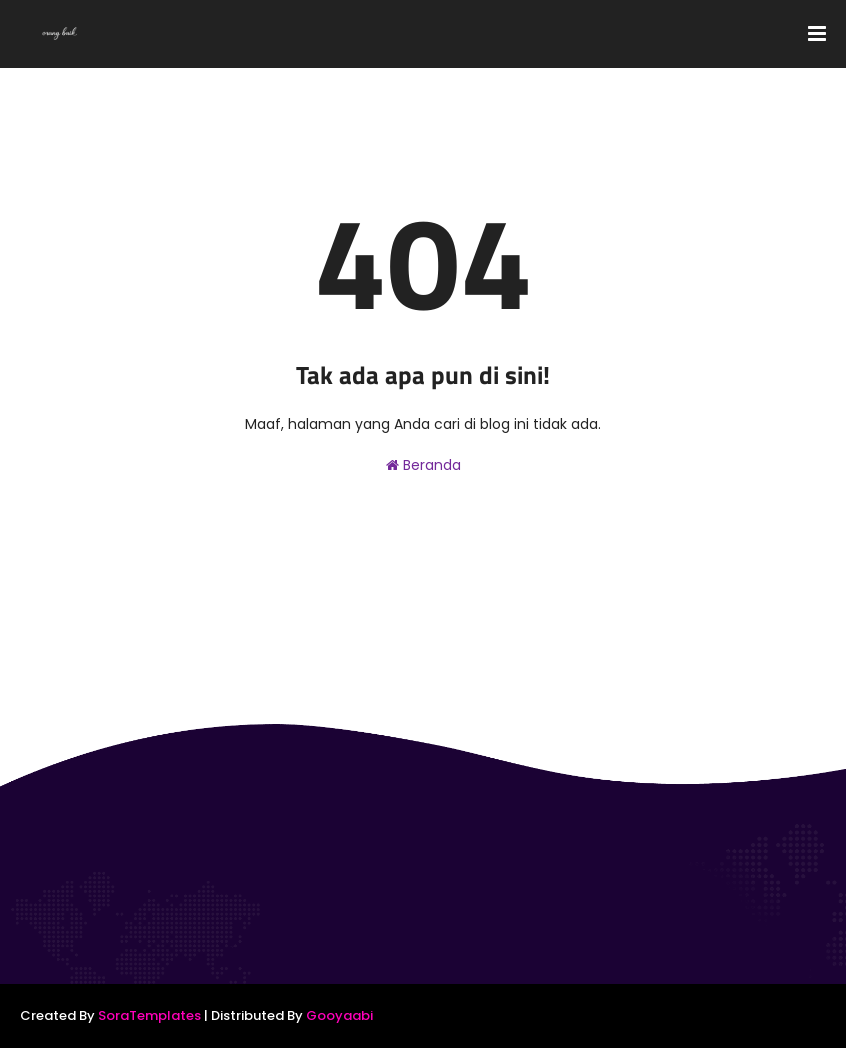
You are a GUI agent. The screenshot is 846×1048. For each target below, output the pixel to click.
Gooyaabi (339, 1015)
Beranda (423, 465)
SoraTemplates (149, 1015)
